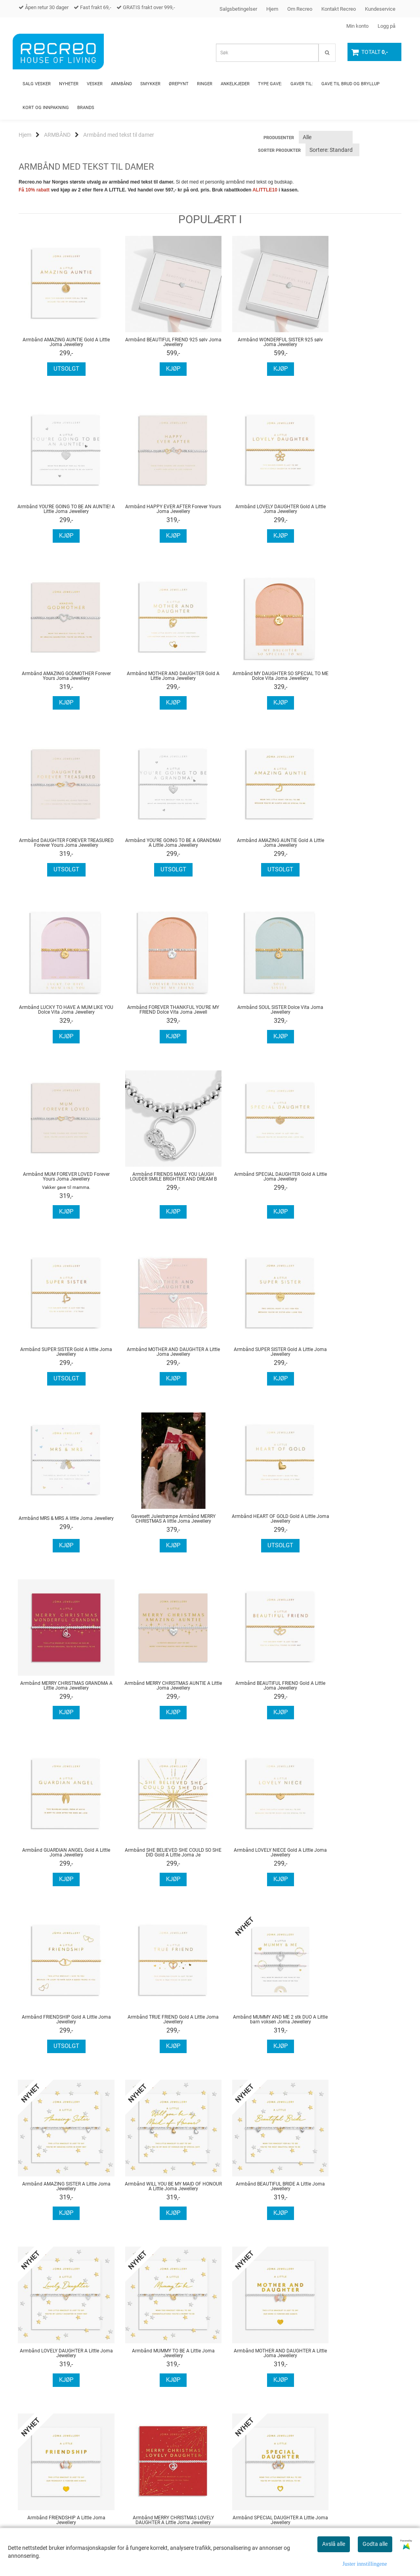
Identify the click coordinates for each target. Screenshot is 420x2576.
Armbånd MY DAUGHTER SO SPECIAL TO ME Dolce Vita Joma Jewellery (62, 676)
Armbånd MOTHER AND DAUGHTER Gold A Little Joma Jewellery (358, 509)
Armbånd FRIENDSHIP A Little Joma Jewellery (358, 1859)
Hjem (272, 9)
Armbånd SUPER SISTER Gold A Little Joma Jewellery (62, 1190)
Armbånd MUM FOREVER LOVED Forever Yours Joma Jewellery (358, 848)
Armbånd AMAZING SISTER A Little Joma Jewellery (160, 1692)
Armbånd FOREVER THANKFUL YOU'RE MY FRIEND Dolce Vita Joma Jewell (161, 848)
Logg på (386, 26)
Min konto (357, 26)
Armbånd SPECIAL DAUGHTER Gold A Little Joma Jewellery (160, 1023)
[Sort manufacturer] (326, 137)
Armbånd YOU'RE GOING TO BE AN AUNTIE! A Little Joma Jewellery (358, 342)
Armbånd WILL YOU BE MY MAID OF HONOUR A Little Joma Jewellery (259, 1692)
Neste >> (135, 2282)
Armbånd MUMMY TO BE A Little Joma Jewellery (160, 1859)
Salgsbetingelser (238, 9)
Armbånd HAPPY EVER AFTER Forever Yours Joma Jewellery (62, 509)
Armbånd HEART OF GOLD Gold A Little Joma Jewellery (358, 1190)
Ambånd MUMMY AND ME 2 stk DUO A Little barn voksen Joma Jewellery (62, 1692)
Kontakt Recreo (338, 9)
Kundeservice (380, 9)
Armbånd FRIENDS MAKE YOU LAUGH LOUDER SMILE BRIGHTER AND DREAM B (62, 1023)
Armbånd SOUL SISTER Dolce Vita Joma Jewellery (259, 848)
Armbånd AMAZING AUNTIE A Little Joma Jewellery (259, 2026)
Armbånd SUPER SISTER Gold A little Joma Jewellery (259, 1023)
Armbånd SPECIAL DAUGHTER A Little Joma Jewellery (161, 2026)
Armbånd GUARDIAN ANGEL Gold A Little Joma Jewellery (358, 1358)
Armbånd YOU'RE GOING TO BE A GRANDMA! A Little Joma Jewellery (259, 676)
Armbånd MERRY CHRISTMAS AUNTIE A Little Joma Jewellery (161, 1358)
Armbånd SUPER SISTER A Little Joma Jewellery (358, 2026)
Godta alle (375, 2544)
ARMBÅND (57, 135)
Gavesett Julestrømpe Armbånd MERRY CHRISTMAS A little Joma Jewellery (259, 1190)
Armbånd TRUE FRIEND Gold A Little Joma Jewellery (358, 1524)
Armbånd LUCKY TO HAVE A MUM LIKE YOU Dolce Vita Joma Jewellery (62, 848)
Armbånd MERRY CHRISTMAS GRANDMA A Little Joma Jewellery (62, 1358)
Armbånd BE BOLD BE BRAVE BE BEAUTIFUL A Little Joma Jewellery (358, 2193)
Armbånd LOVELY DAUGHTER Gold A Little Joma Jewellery (160, 509)
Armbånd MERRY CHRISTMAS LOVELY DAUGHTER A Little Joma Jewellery (62, 2026)
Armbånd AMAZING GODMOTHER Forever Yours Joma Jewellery (259, 509)
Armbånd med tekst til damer (118, 135)
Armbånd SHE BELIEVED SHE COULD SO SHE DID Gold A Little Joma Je (62, 1524)
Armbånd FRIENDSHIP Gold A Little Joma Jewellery (259, 1524)
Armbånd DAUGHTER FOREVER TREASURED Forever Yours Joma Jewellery (161, 679)
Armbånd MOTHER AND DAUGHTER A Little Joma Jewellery (358, 1023)
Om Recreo (299, 9)
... (109, 2282)
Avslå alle (333, 2544)
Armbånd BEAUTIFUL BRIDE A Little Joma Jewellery (358, 1692)
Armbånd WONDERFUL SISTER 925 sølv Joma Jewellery (259, 342)
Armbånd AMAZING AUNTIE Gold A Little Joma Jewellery (62, 342)
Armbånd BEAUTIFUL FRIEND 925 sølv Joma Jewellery (161, 342)
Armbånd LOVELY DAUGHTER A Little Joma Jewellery (62, 1859)
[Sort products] (332, 150)
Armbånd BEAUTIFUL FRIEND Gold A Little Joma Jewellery (259, 1358)
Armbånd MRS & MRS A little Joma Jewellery (161, 1190)
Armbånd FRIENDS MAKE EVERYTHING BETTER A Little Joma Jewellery (62, 2193)
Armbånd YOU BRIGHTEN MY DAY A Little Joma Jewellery (161, 2193)
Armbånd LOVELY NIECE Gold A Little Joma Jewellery (160, 1524)
